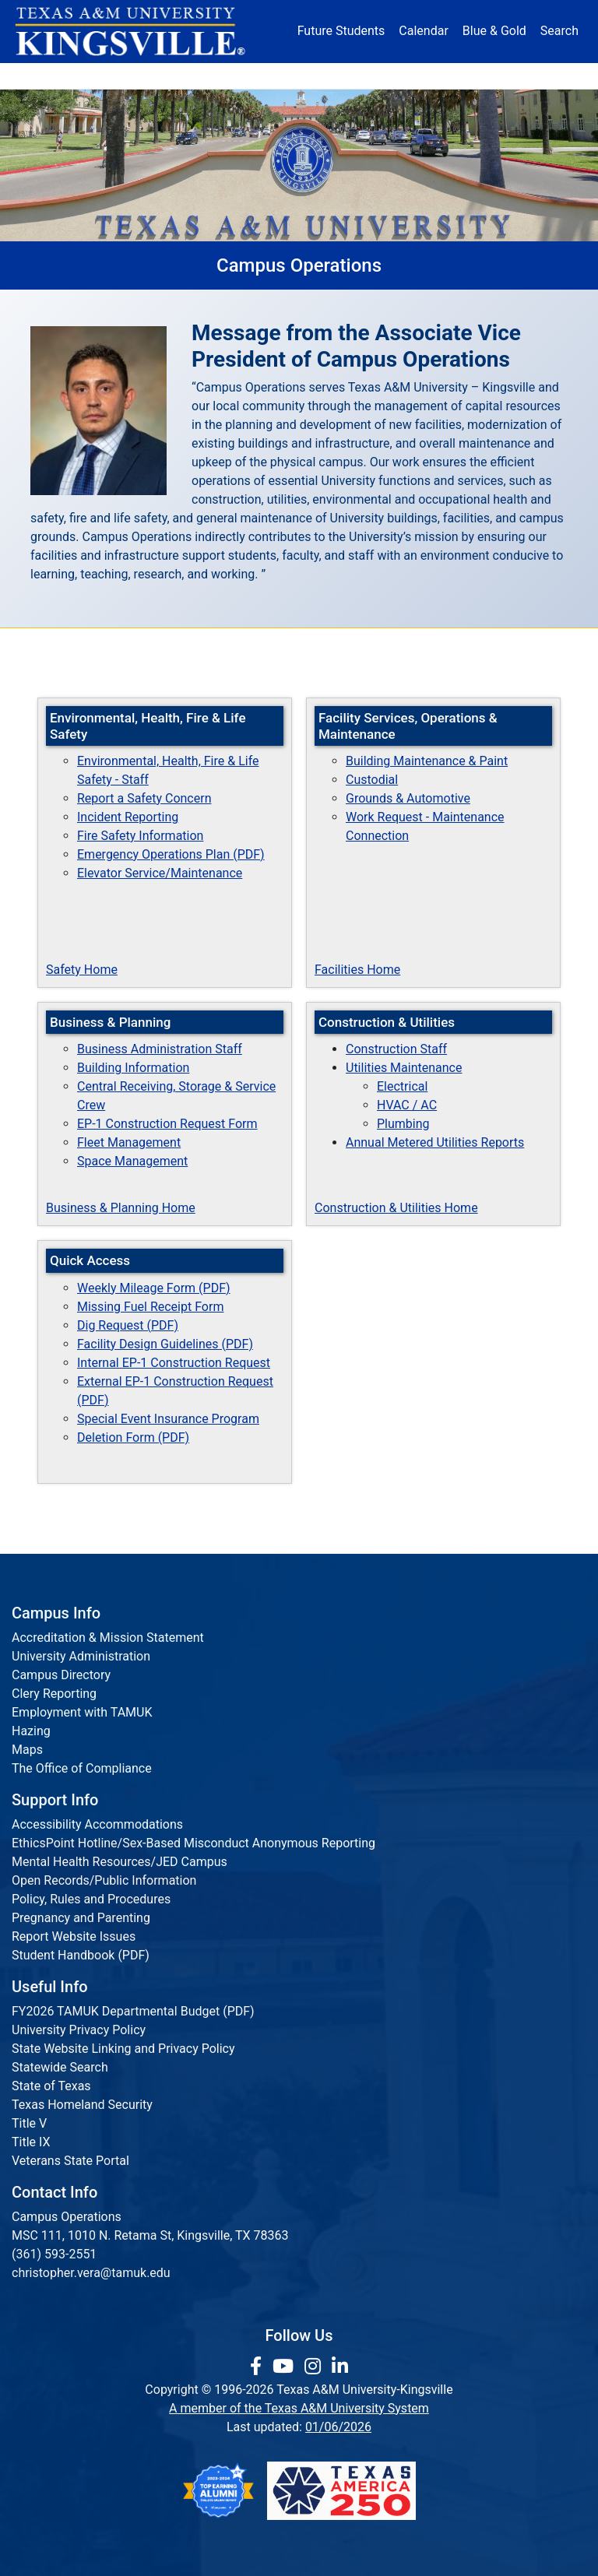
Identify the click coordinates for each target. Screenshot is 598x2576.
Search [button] (559, 30)
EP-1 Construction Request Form (167, 1123)
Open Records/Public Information (104, 1880)
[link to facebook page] (258, 2366)
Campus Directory (61, 1675)
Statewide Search (60, 2067)
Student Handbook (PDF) (81, 1955)
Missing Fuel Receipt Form (150, 1306)
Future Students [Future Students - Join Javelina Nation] (341, 30)
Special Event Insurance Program (168, 1418)
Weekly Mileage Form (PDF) (153, 1288)
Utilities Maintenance (404, 1067)
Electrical (402, 1086)
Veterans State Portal (70, 2160)
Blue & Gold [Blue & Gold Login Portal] (494, 30)
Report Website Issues (73, 1936)
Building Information (133, 1067)
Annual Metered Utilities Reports (435, 1142)
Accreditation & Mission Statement (108, 1637)
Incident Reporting (127, 817)
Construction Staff (396, 1049)
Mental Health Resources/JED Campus (119, 1861)
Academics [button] (204, 75)
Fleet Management (129, 1142)
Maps (27, 1749)
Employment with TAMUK (82, 1712)
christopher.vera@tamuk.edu (91, 2272)
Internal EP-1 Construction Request (173, 1362)
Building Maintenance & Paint (427, 761)
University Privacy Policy (79, 2029)
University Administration (81, 1656)
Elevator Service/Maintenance (159, 873)
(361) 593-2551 (54, 2254)
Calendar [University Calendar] (423, 30)
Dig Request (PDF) (127, 1325)
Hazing (31, 1731)
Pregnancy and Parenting (81, 1917)
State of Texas (51, 2086)
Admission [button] (124, 75)
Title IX (31, 2142)
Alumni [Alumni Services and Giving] (419, 75)
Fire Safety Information (140, 835)
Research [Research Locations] (281, 75)
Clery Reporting (54, 1693)
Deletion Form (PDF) (133, 1437)
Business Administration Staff (159, 1049)
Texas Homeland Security (82, 2104)
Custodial (372, 779)
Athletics (479, 75)
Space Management (132, 1161)
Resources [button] (348, 75)
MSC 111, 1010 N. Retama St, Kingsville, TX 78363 (150, 2235)
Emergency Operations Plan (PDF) (171, 854)
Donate (539, 75)
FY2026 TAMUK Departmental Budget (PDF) (133, 2011)
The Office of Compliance (82, 1768)
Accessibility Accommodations (97, 1824)
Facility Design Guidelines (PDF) (165, 1344)
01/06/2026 (338, 2427)
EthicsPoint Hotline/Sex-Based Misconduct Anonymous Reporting (193, 1843)
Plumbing (403, 1123)
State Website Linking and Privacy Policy (123, 2048)
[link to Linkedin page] (340, 2366)
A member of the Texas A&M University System (299, 2408)
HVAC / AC (407, 1105)
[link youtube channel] (285, 2366)
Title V (29, 2123)
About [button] (56, 75)
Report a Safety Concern (144, 798)
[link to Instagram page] (315, 2366)
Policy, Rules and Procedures (91, 1899)
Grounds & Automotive (408, 798)
